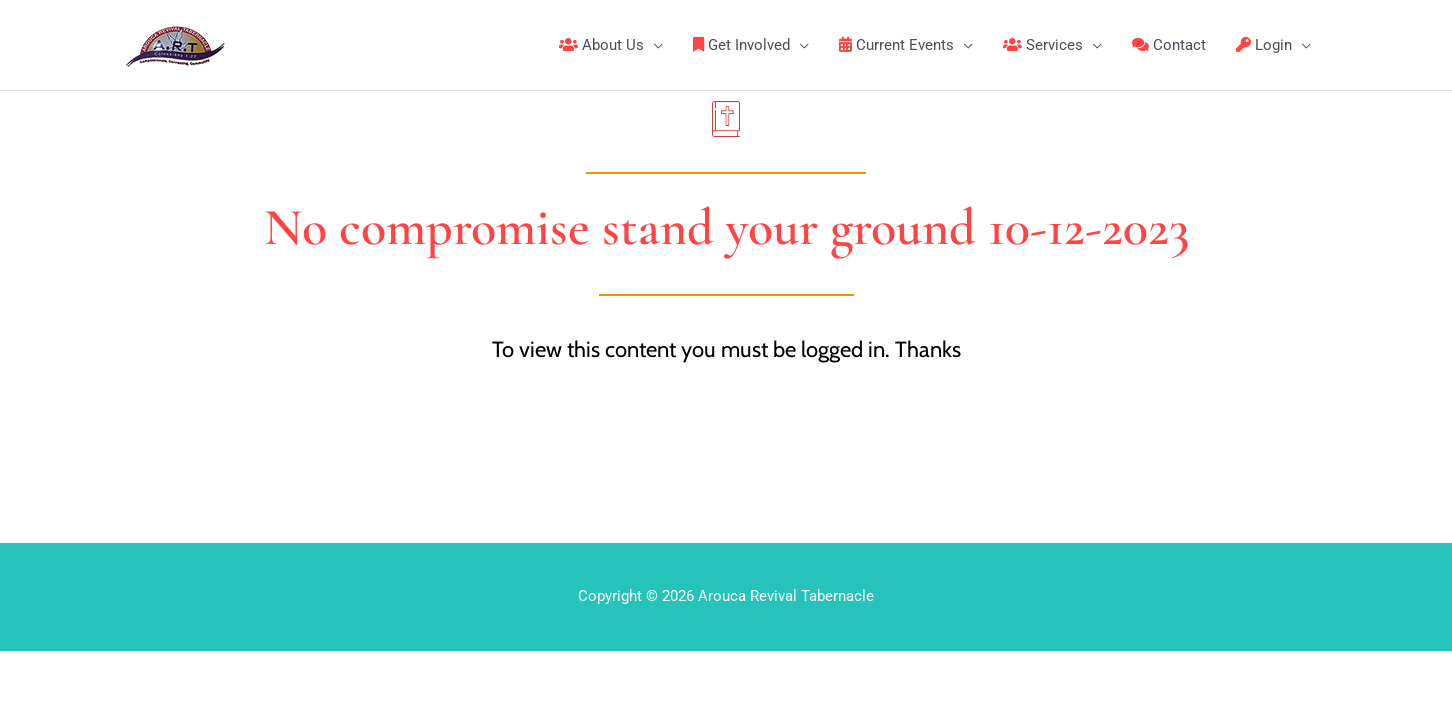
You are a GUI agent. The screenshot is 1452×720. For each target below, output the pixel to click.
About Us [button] (601, 45)
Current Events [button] (896, 45)
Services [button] (1043, 45)
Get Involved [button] (741, 45)
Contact (1169, 45)
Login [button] (1264, 45)
